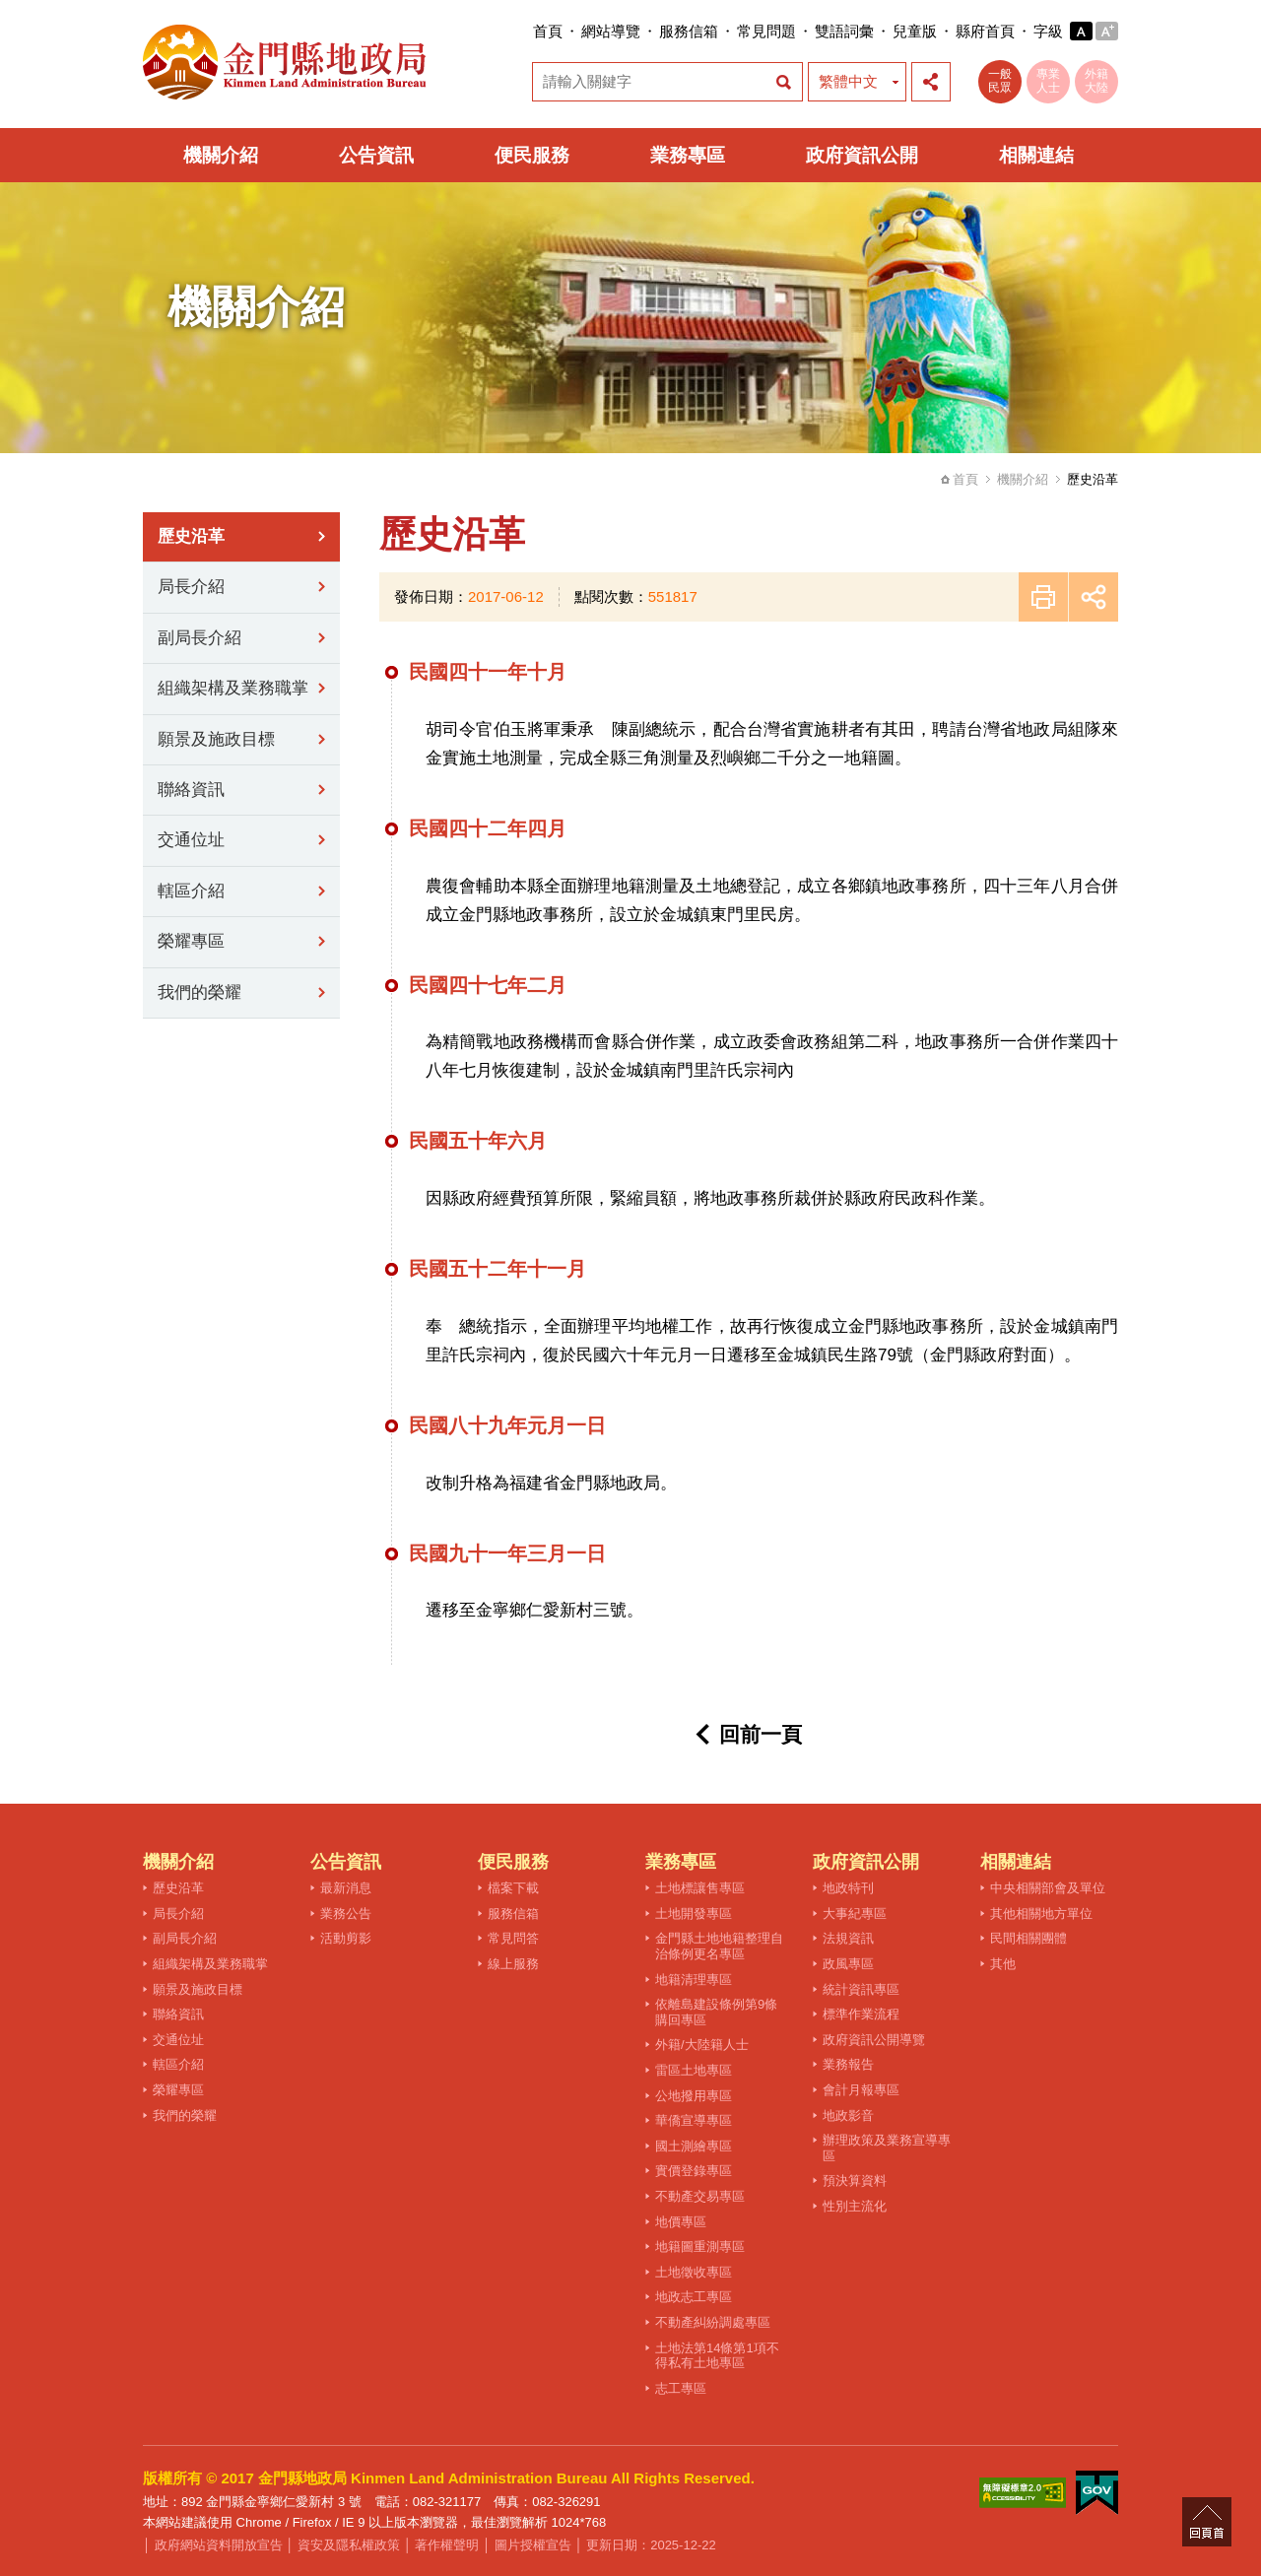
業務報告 (848, 2064)
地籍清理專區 (693, 1979)
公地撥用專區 (693, 2095)
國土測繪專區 (693, 2146)
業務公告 (345, 1913)
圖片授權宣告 (533, 2545)
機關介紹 (220, 155)
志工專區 (680, 2388)
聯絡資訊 (191, 789)
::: (526, 31)
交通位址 (191, 839)
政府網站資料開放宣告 (219, 2545)
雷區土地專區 (693, 2070)
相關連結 (1036, 155)
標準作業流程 (861, 2014)
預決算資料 (855, 2180)
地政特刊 (848, 1888)
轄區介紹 (191, 891)
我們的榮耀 (199, 992)
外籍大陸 (1096, 81)
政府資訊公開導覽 (874, 2039)
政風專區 (848, 1963)
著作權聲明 (447, 2545)
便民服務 (532, 155)
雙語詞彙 (844, 31)
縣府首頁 (985, 31)
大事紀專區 (855, 1913)
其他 (1003, 1963)
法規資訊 (848, 1938)
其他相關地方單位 (1041, 1913)
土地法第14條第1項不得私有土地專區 (717, 2356)
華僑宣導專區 (693, 2120)
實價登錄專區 (693, 2170)
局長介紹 (191, 586)
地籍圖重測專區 (700, 2246)
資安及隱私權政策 (349, 2545)
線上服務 (513, 1963)
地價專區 (680, 2221)
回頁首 (1206, 2521)
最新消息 (345, 1888)
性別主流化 (855, 2206)
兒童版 (915, 31)
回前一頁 (760, 1734)
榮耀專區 (191, 941)
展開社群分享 (931, 81)
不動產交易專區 (700, 2196)
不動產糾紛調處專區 (712, 2322)
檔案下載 (513, 1888)
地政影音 (848, 2115)
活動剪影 (345, 1938)
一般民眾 (1000, 81)
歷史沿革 (191, 536)
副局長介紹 (199, 637)
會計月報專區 (861, 2089)
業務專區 (687, 155)
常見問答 (513, 1938)
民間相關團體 (1028, 1938)
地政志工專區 (693, 2296)
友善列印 (1043, 597)
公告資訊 (376, 155)
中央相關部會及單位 (1047, 1888)
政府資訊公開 (862, 155)
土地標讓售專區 (700, 1888)
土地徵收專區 (693, 2272)
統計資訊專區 (861, 1989)
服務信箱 (688, 31)
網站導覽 (610, 31)
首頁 (548, 31)
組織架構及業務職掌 (233, 688)
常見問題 (766, 31)
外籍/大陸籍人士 (702, 2044)
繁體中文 (848, 81)
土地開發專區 (693, 1913)
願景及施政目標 (216, 739)
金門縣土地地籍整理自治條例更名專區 (719, 1946)
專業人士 (1048, 81)
